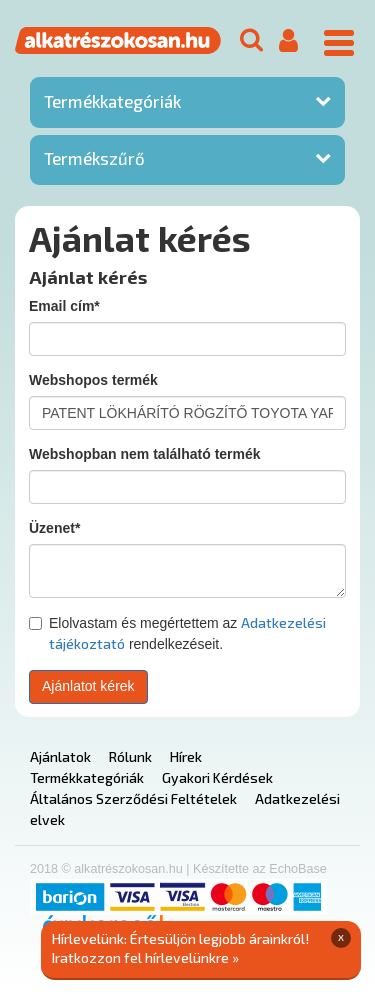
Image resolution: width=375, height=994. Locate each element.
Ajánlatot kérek (88, 686)
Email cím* (64, 306)
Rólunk (130, 756)
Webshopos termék (93, 380)
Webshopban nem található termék (145, 454)
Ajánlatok (60, 756)
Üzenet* (54, 528)
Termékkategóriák (112, 101)
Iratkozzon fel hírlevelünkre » (145, 957)
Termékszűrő (94, 158)
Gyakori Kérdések (217, 777)
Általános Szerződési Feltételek (133, 798)
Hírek (186, 756)
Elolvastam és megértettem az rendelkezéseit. (177, 633)
